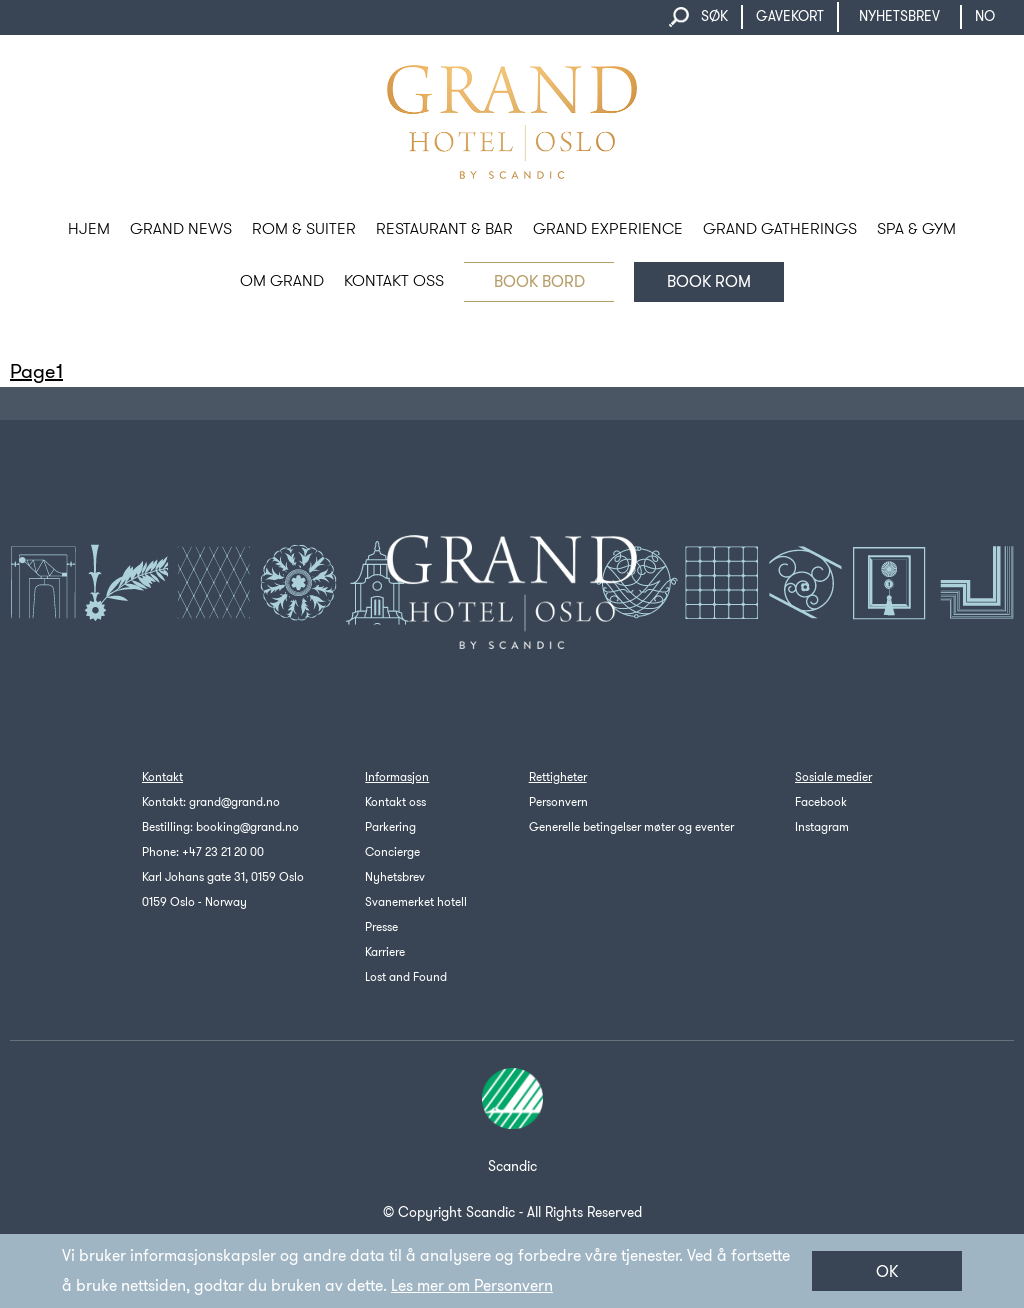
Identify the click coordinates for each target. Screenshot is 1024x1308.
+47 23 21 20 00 (223, 852)
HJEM (89, 228)
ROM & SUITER (304, 228)
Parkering (390, 827)
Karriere (385, 952)
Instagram (822, 827)
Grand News (181, 228)
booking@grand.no (247, 827)
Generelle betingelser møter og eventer (631, 827)
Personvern (558, 802)
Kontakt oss (395, 802)
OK (887, 1271)
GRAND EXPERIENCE (608, 228)
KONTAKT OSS (394, 280)
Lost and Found (406, 977)
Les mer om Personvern (472, 1285)
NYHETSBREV (899, 16)
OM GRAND (282, 280)
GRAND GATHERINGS (780, 228)
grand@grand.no (234, 802)
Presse (381, 927)
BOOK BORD (539, 281)
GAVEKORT (790, 16)
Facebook (821, 802)
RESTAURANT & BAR (444, 228)
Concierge (392, 852)
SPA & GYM (916, 228)
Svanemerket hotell (416, 902)
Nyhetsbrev (395, 877)
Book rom (709, 281)
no (994, 16)
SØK (714, 16)
